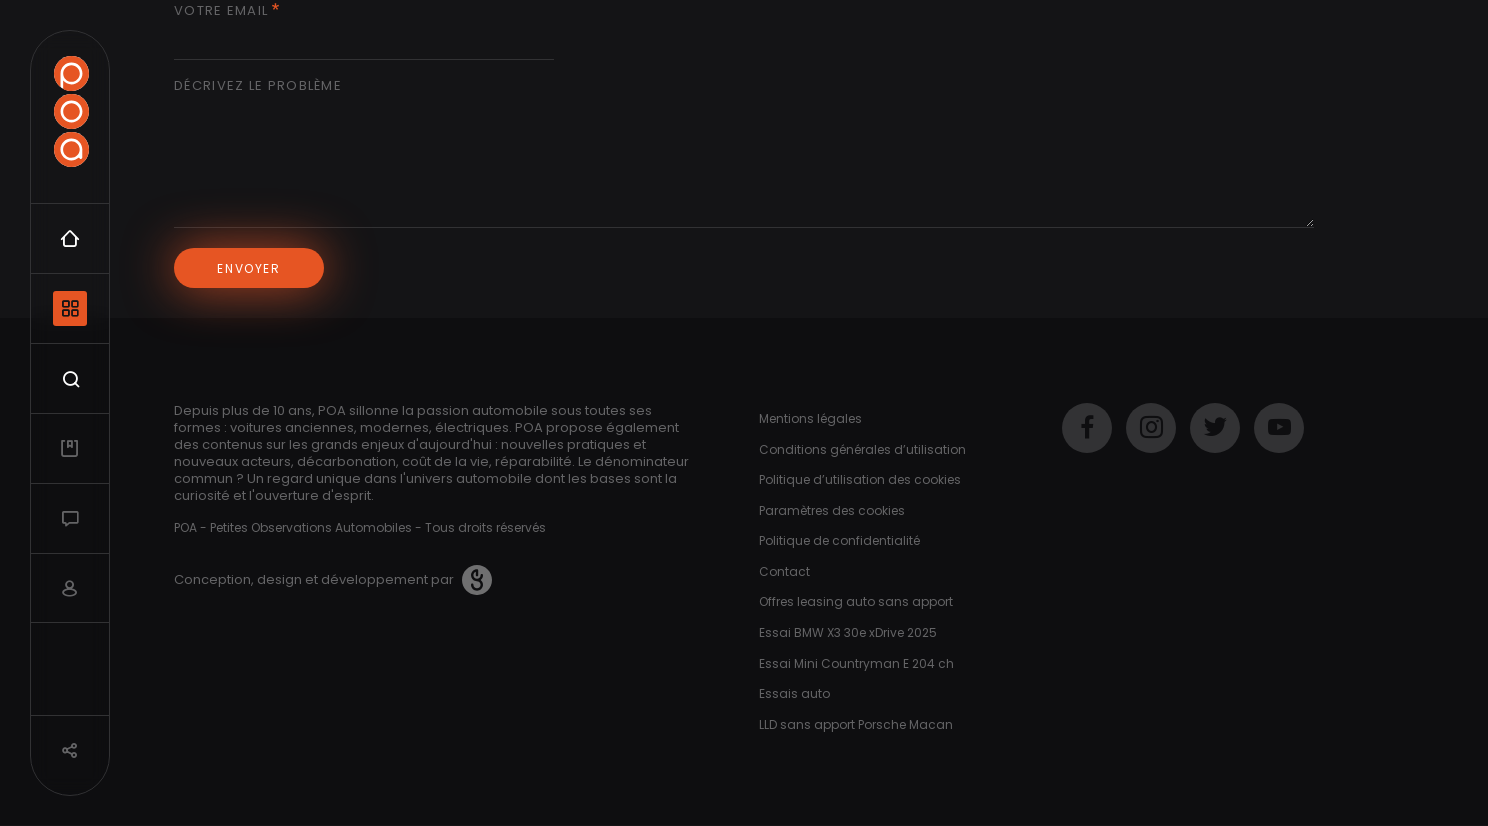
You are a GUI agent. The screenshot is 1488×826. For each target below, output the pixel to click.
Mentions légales (810, 418)
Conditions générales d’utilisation (862, 449)
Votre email (221, 11)
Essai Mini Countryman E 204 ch (856, 663)
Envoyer (248, 268)
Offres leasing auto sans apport (856, 601)
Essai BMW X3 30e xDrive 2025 (848, 632)
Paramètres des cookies (832, 510)
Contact (784, 571)
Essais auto (794, 693)
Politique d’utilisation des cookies (860, 479)
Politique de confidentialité (839, 540)
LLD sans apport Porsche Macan (856, 724)
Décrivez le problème (258, 86)
